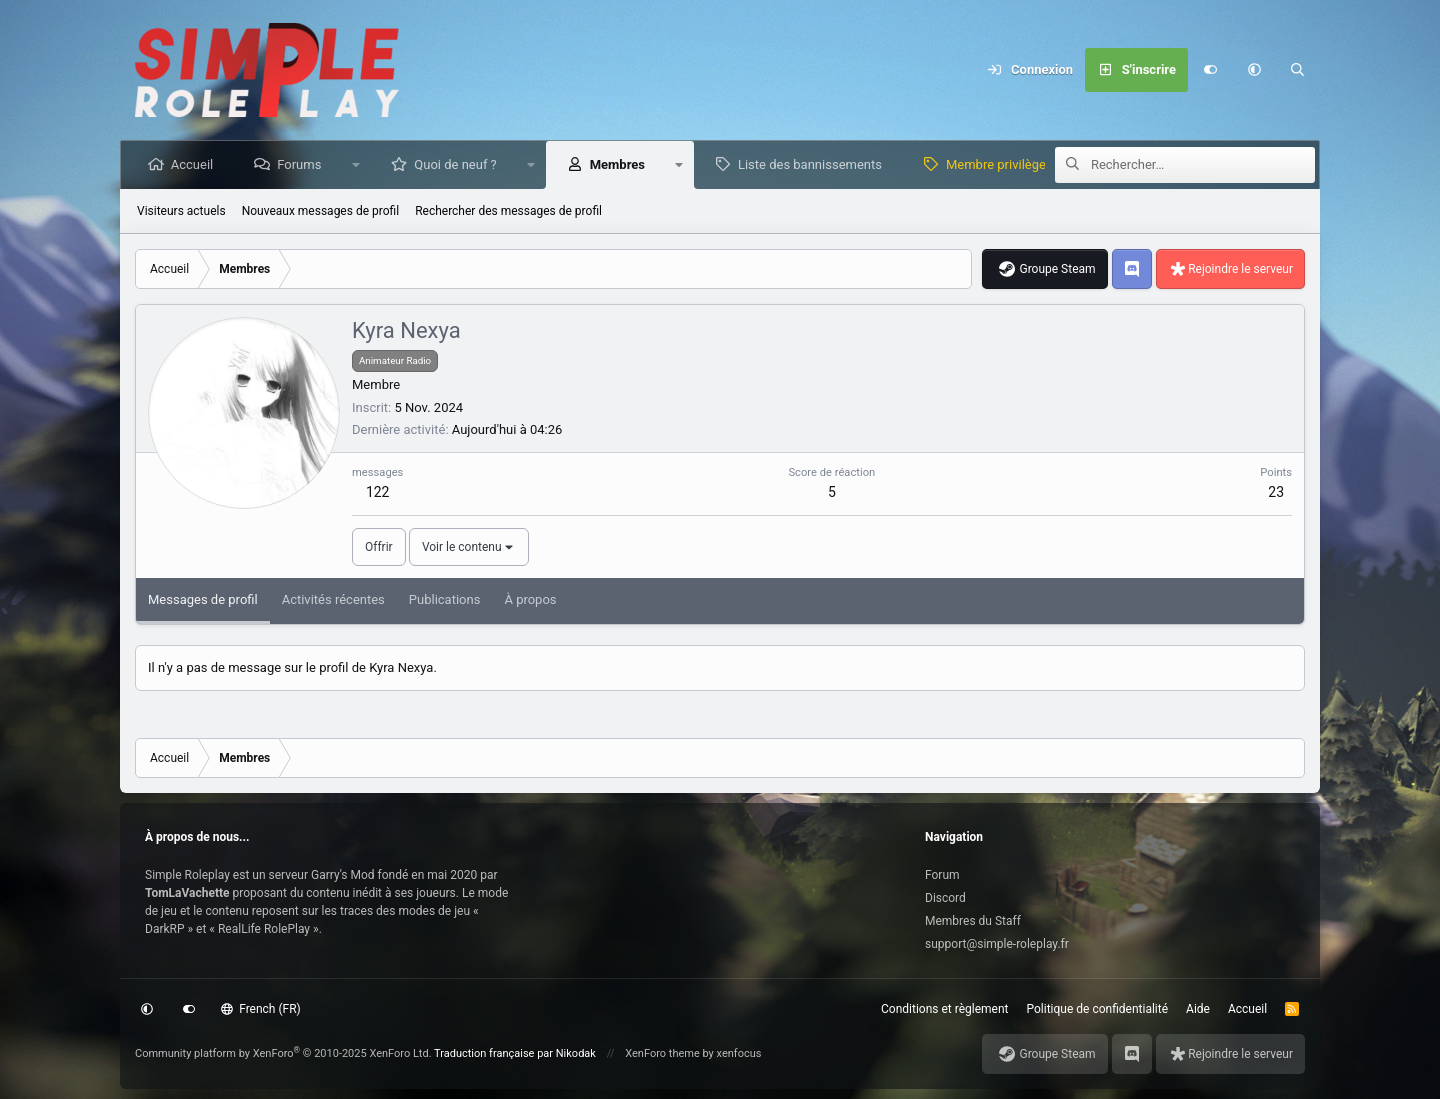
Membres (618, 164)
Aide (1198, 1009)
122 (378, 492)
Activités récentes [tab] (333, 599)
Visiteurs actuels (181, 211)
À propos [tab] (530, 599)
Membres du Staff (973, 921)
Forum (942, 875)
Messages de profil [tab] (203, 599)
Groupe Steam (1057, 269)
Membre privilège (997, 164)
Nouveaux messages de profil (320, 211)
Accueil (193, 164)
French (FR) (261, 1009)
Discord (945, 898)
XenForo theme (662, 1053)
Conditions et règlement (945, 1009)
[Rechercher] (1298, 70)
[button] (1254, 70)
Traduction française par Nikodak (515, 1053)
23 (1276, 492)
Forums (300, 164)
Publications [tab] (445, 599)
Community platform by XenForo (283, 1053)
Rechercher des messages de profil (508, 211)
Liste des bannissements (811, 164)
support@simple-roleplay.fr (997, 944)
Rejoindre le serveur (1240, 269)
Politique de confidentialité (1098, 1009)
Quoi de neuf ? (457, 164)
